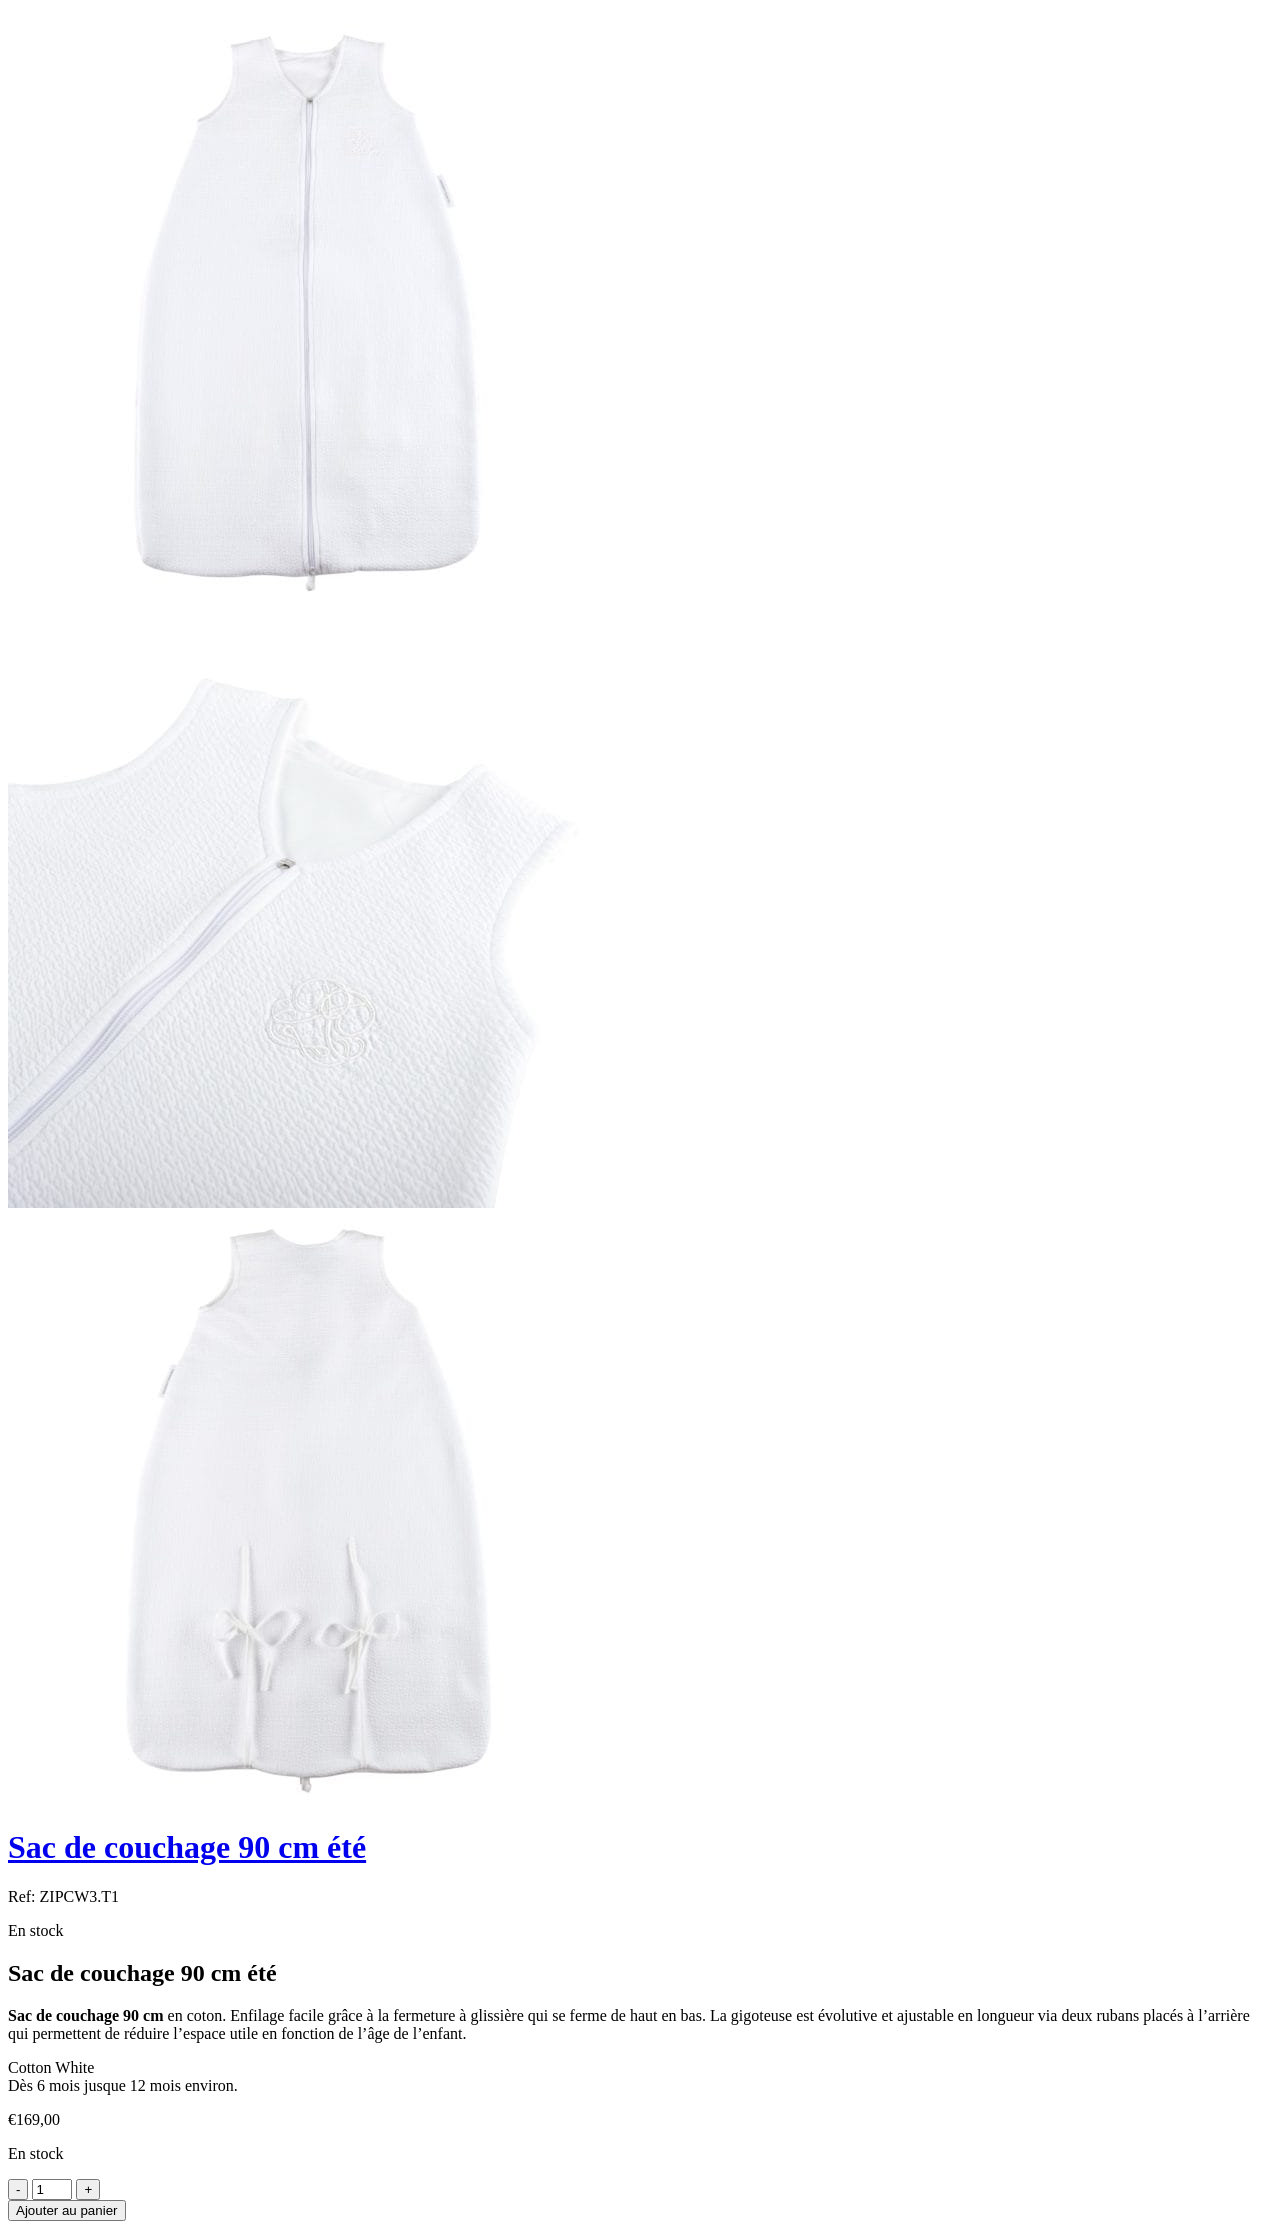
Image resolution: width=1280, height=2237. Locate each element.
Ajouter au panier (67, 2210)
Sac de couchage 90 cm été (187, 1847)
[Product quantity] (52, 2189)
